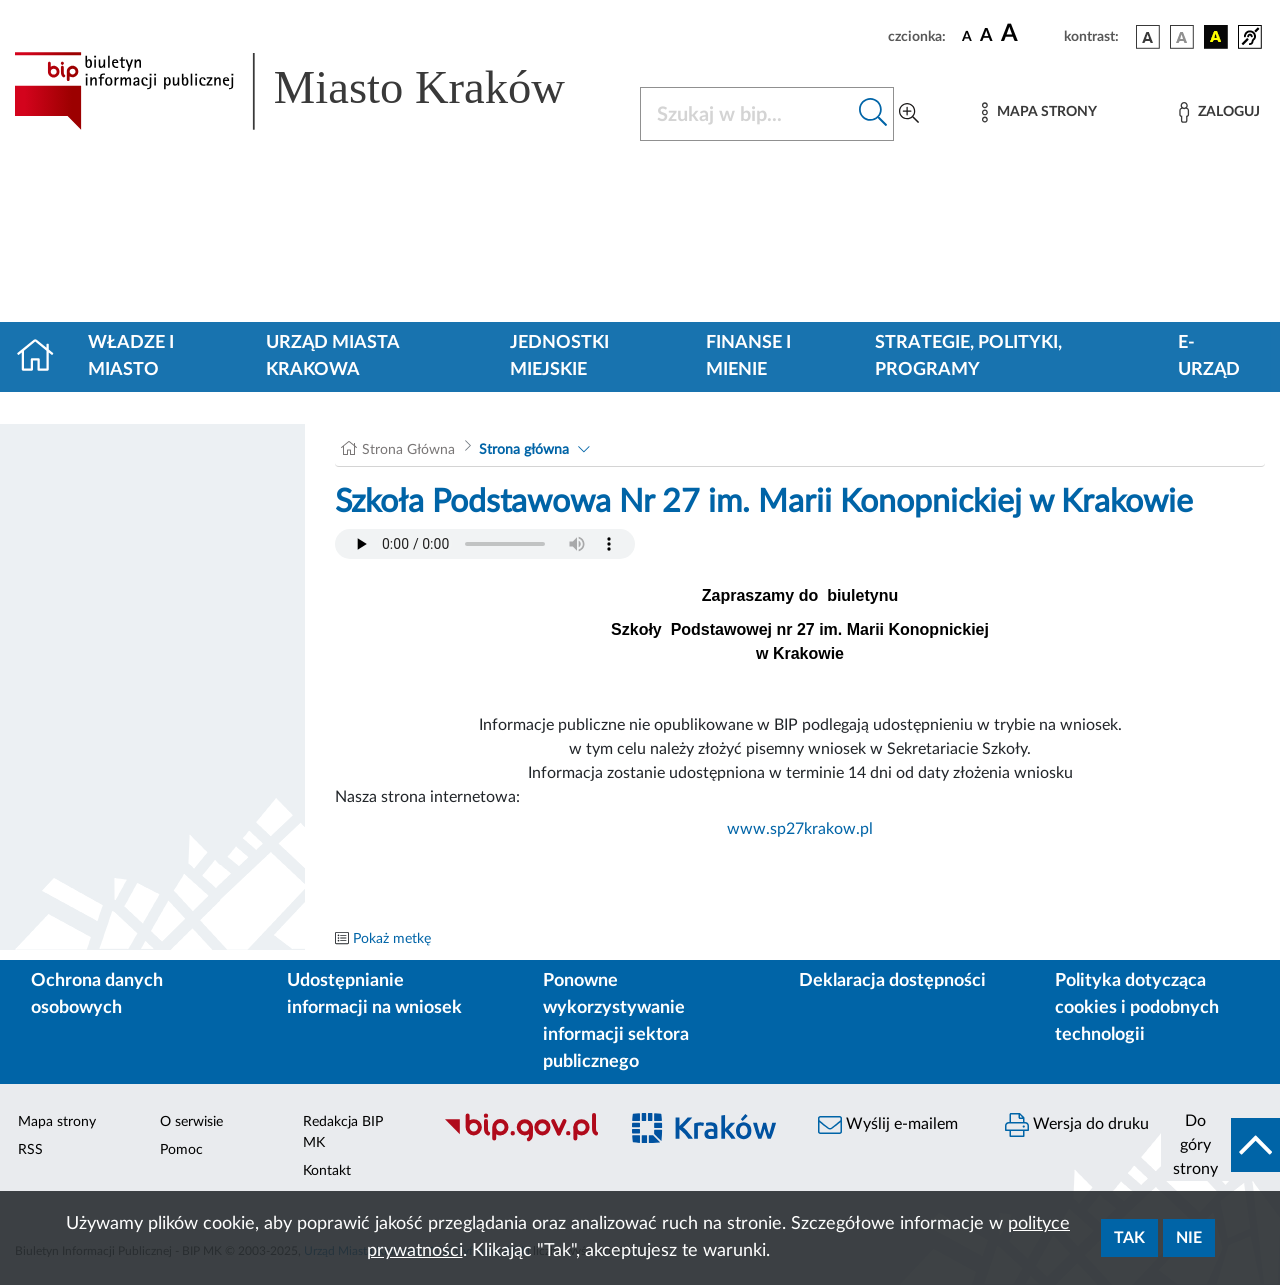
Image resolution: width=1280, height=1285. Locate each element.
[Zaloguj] (1219, 112)
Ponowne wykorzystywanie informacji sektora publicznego (616, 1021)
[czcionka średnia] (986, 36)
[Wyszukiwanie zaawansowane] (909, 114)
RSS (30, 1150)
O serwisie (191, 1122)
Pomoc (181, 1150)
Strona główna (524, 450)
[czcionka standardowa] (967, 36)
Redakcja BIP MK (343, 1132)
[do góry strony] (1220, 1145)
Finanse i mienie (748, 356)
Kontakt (327, 1171)
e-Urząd (1209, 356)
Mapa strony (57, 1122)
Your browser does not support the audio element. (485, 544)
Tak (1129, 1238)
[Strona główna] (43, 357)
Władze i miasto (131, 356)
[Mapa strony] (1039, 112)
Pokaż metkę (392, 939)
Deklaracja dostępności (892, 981)
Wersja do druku (1077, 1125)
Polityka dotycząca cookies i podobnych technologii (1137, 1008)
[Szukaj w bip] (873, 114)
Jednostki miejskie (559, 356)
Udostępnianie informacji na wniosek (374, 994)
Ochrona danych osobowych (97, 994)
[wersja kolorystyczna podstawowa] (1148, 37)
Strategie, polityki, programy (968, 356)
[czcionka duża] (1029, 34)
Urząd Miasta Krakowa (332, 356)
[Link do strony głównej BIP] (315, 91)
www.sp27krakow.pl (800, 829)
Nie (1189, 1238)
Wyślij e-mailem (888, 1125)
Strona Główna (408, 450)
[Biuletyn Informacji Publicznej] (520, 1139)
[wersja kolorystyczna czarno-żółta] (1216, 37)
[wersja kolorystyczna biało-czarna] (1182, 37)
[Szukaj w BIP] (747, 114)
